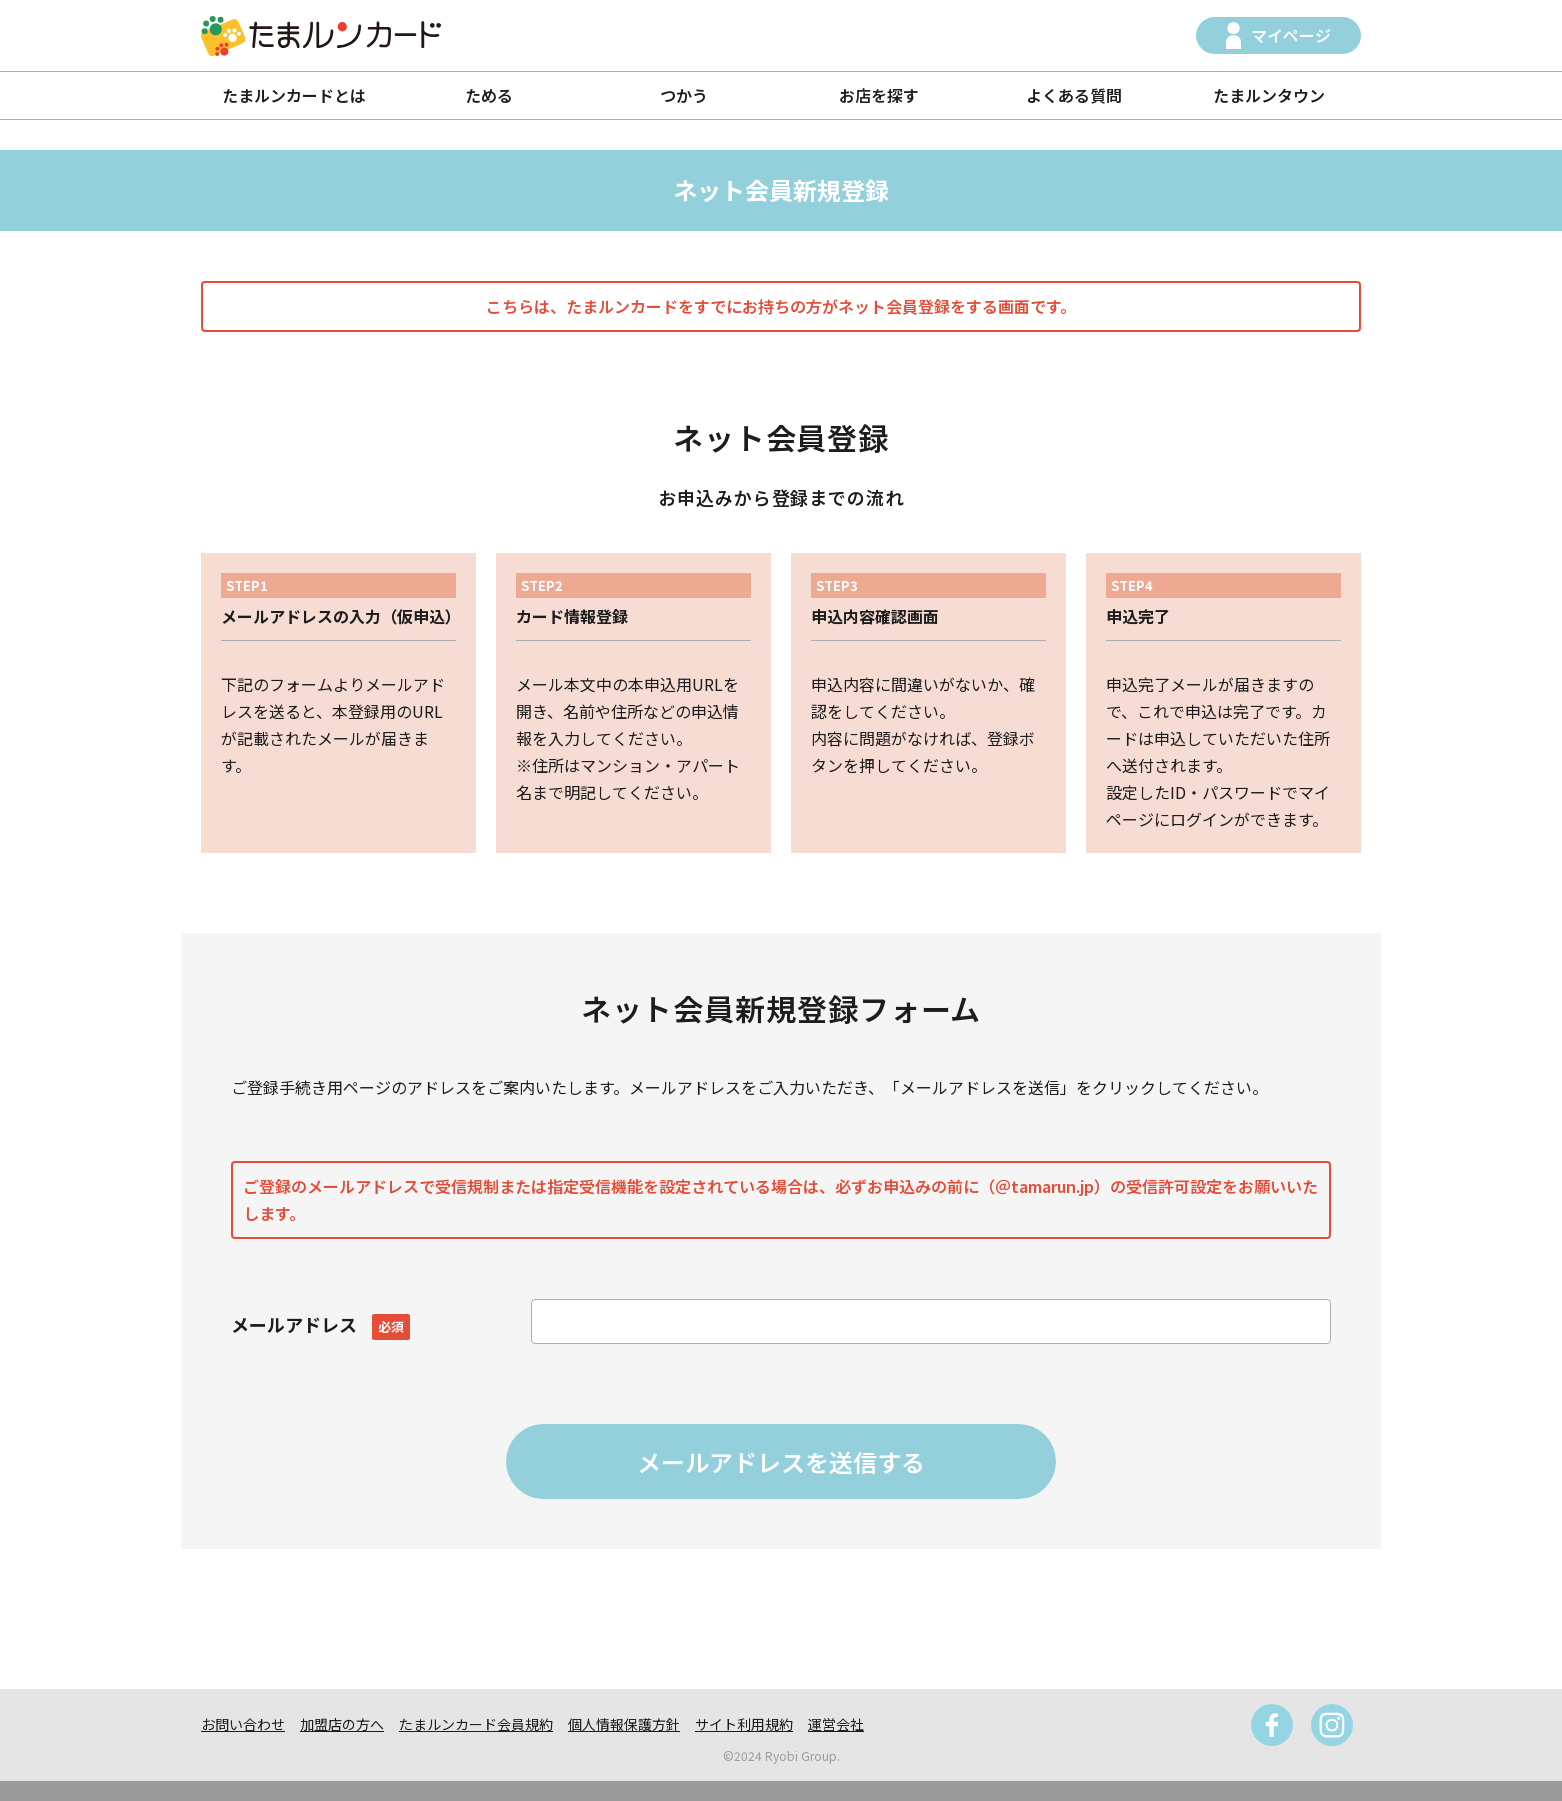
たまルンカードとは (294, 95)
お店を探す (879, 95)
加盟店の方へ (342, 1724)
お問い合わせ (243, 1724)
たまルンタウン (1269, 95)
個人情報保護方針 (624, 1724)
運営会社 (836, 1724)
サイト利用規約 (744, 1724)
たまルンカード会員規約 (476, 1724)
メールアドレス (320, 1324)
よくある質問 (1074, 95)
